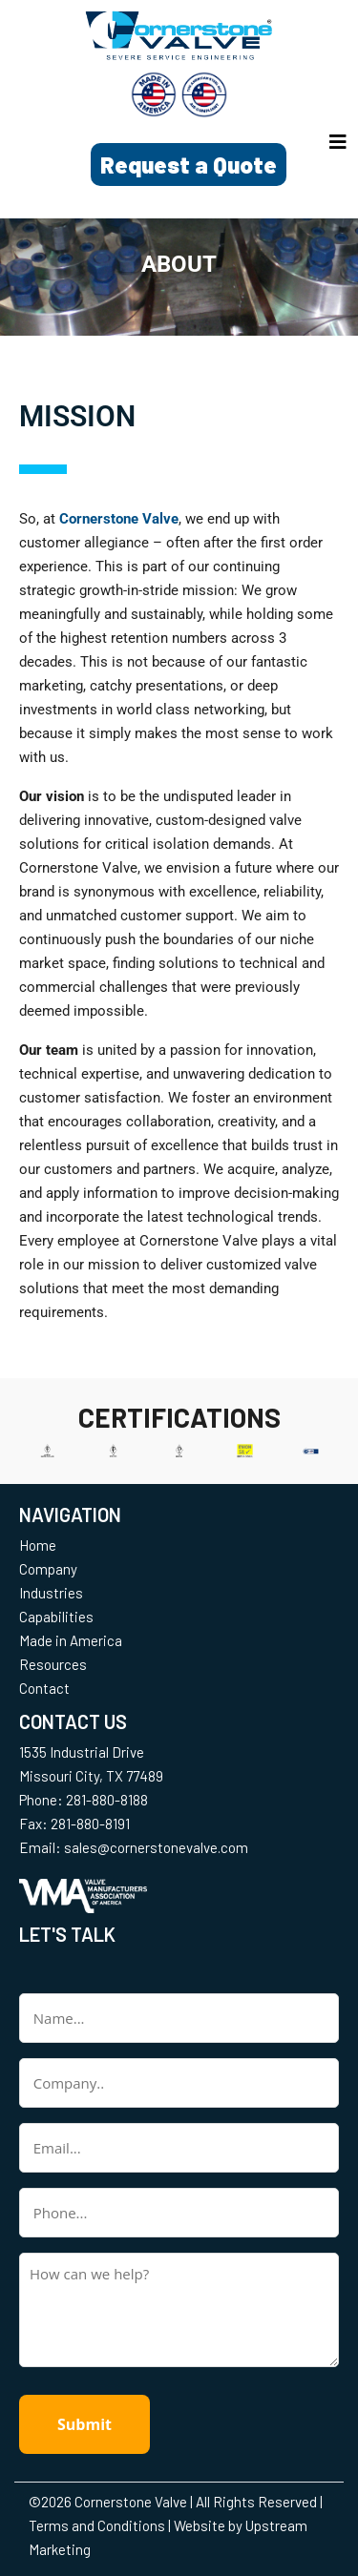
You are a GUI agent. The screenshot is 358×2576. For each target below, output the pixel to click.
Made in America (70, 1640)
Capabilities (56, 1616)
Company (48, 1568)
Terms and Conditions (97, 2525)
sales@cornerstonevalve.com (156, 1847)
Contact (44, 1688)
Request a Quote (188, 164)
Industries (51, 1592)
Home (37, 1545)
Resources (53, 1664)
